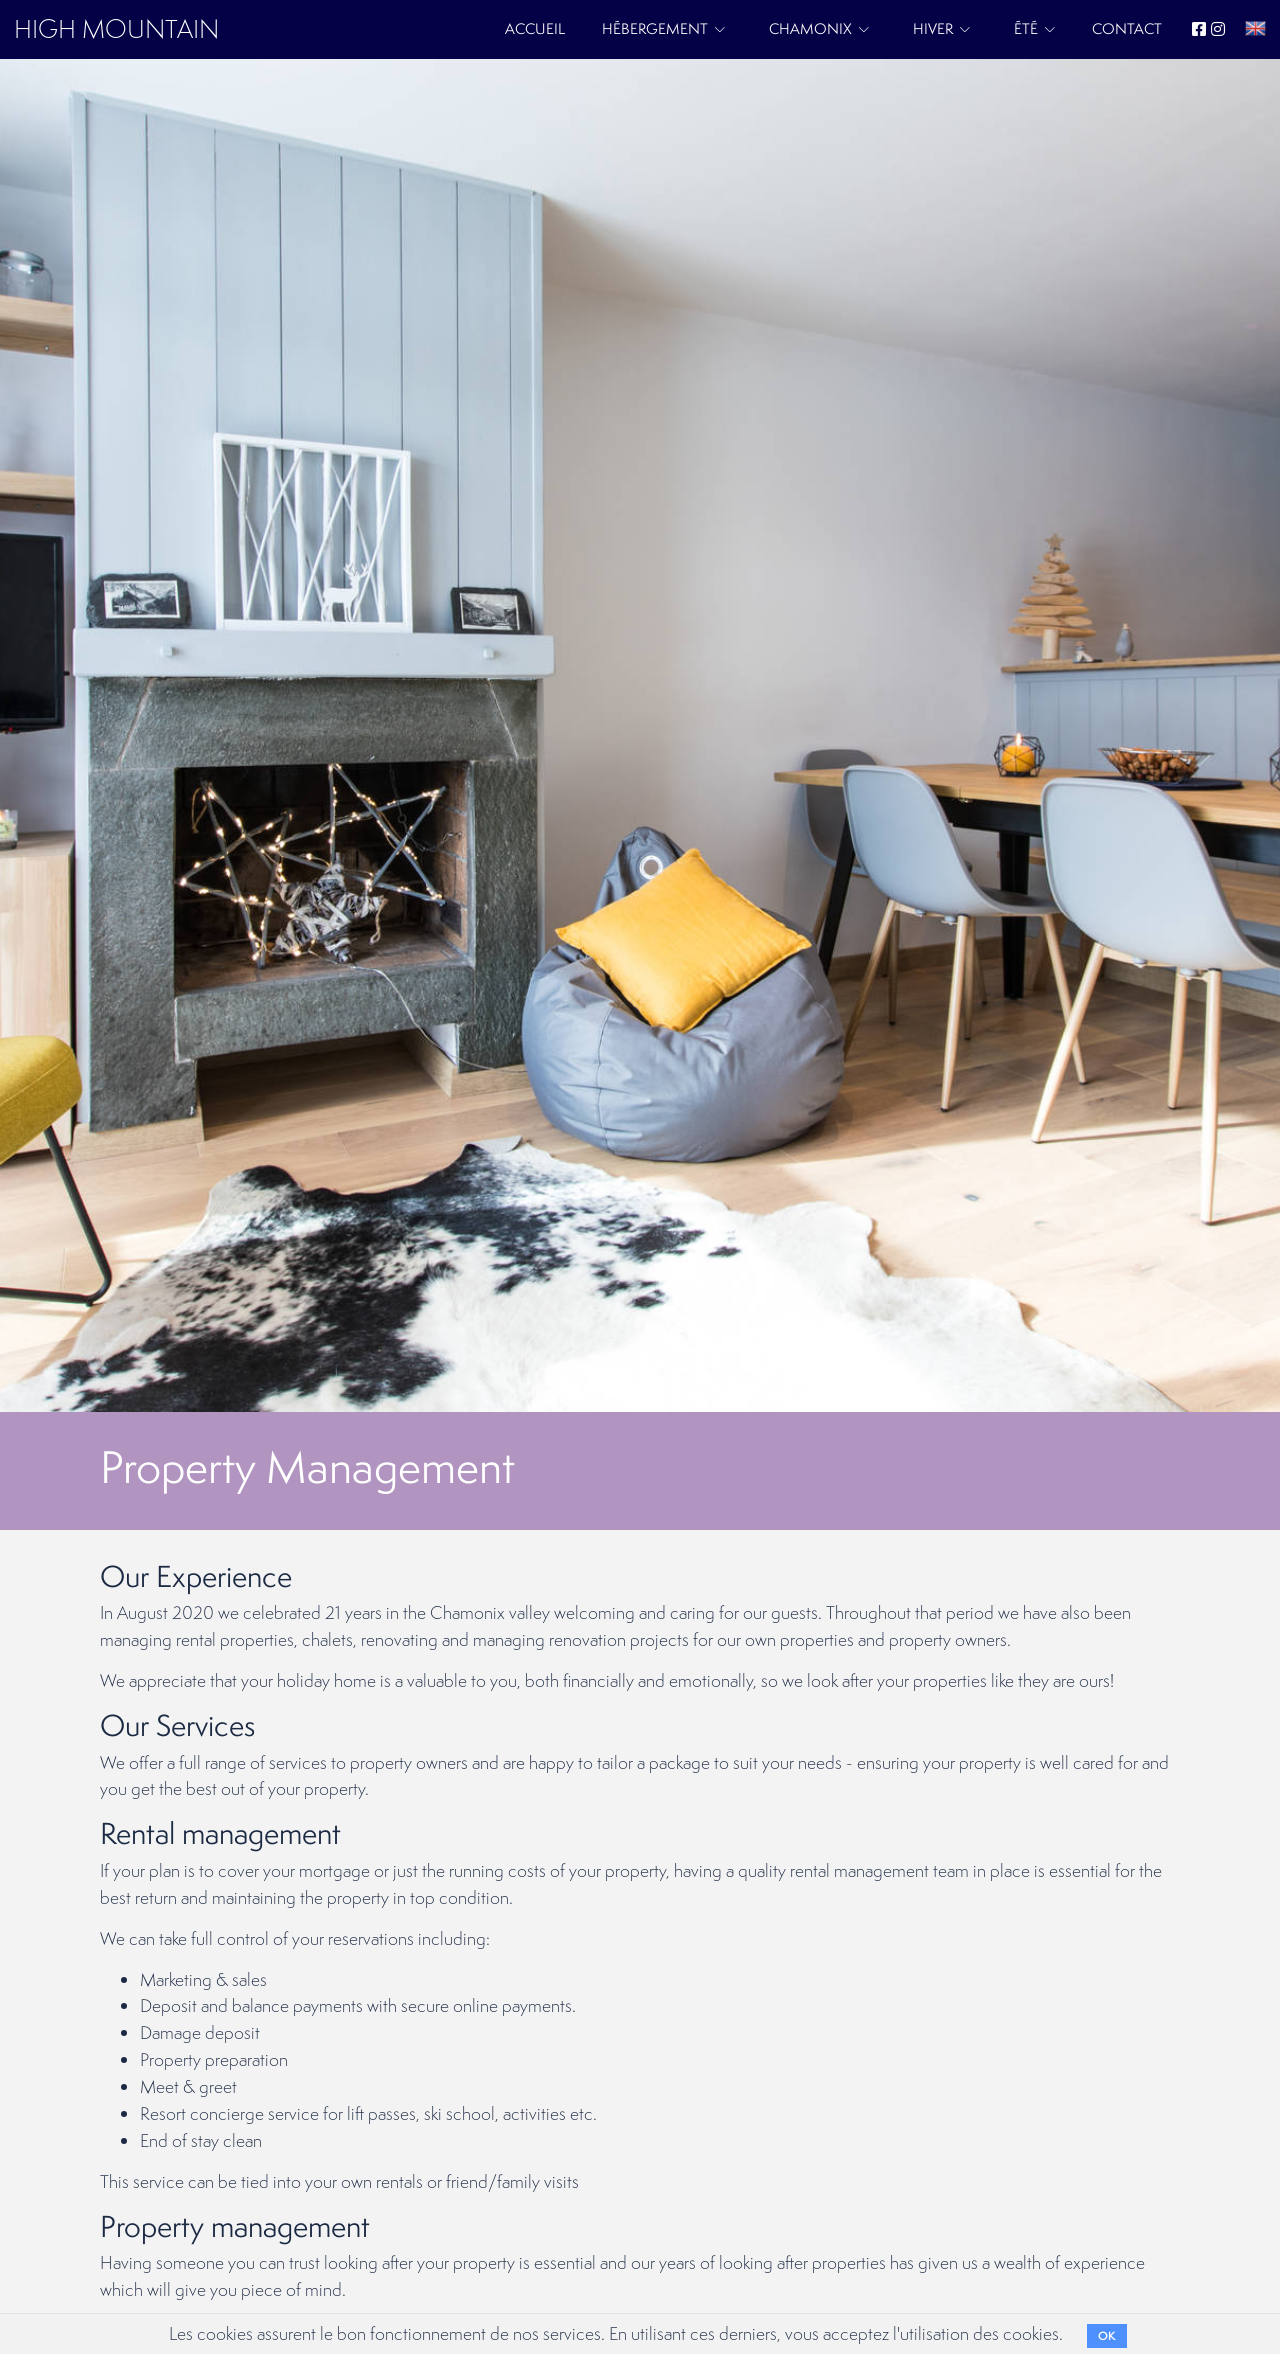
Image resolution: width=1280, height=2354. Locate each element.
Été (1026, 28)
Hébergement (655, 28)
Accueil (535, 28)
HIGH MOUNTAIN (116, 28)
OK (1107, 2336)
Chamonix (810, 28)
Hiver (933, 28)
